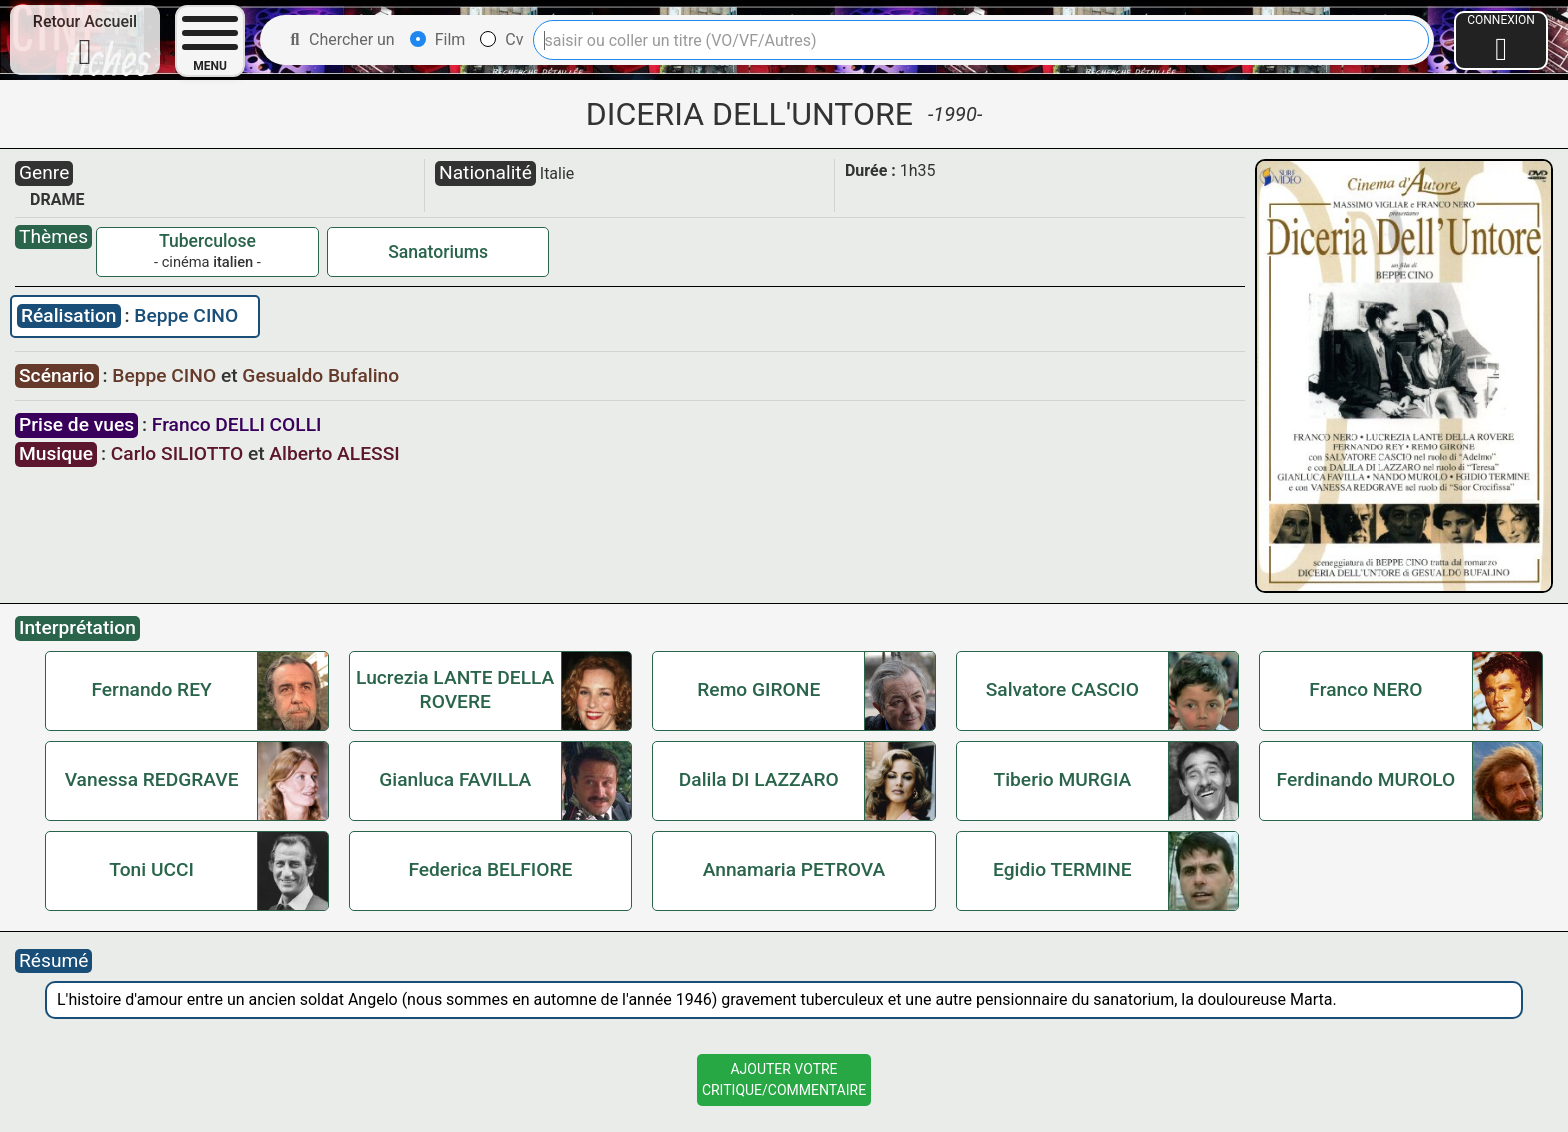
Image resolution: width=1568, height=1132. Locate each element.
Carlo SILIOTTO (177, 453)
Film (438, 39)
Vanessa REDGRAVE (152, 779)
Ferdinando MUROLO (1366, 779)
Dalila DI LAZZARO (759, 779)
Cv (501, 39)
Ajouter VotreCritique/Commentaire (784, 1079)
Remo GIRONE (758, 689)
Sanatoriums (438, 252)
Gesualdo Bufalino (320, 375)
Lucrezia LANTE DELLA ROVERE (455, 689)
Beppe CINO (186, 315)
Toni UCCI (151, 869)
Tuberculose (207, 241)
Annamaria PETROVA (794, 869)
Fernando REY (151, 689)
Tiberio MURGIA (1062, 779)
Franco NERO (1365, 689)
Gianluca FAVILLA (455, 779)
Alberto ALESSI (334, 453)
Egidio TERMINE (1062, 869)
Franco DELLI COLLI (237, 424)
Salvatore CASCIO (1062, 689)
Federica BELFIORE (490, 869)
